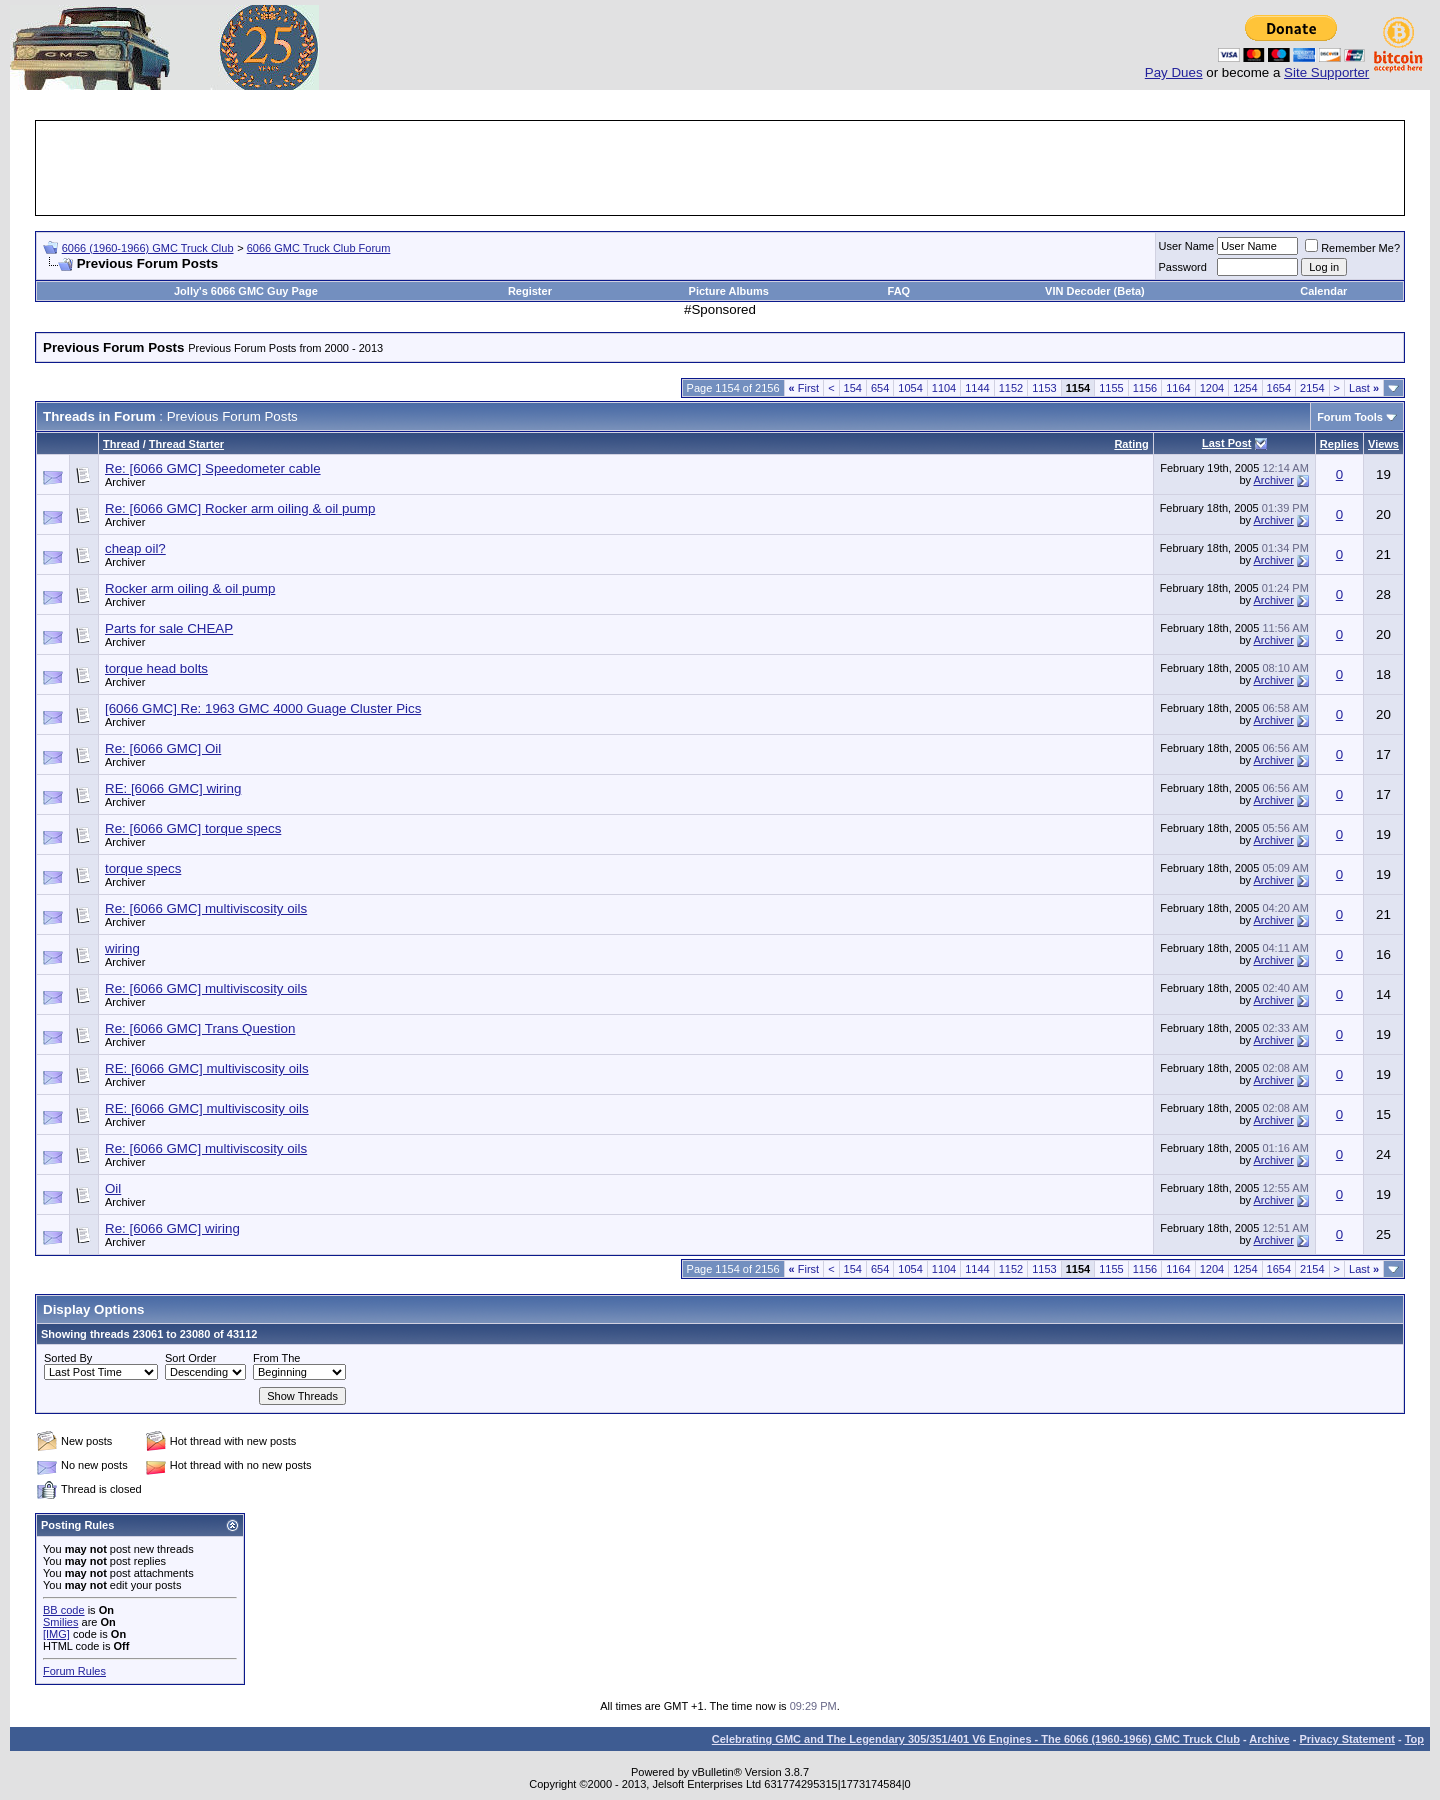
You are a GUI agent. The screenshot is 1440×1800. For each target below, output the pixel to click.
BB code (64, 1610)
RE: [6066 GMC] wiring (173, 788)
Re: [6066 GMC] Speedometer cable (213, 468)
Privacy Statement (1346, 1739)
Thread (121, 444)
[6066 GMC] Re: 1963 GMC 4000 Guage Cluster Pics (263, 708)
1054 (910, 388)
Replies (1339, 444)
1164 (1178, 388)
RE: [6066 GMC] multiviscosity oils (207, 1068)
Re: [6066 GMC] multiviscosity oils (206, 908)
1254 (1245, 388)
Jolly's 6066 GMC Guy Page (246, 291)
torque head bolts (156, 668)
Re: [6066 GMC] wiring (172, 1228)
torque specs (143, 868)
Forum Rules (74, 1671)
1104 (944, 388)
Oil (113, 1188)
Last (1364, 388)
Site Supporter (1326, 72)
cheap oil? (135, 548)
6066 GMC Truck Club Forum (319, 248)
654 (880, 388)
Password (1183, 267)
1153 (1044, 388)
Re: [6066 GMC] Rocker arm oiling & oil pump (240, 508)
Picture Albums (729, 291)
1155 (1111, 388)
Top (1414, 1739)
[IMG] (56, 1634)
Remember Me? (1352, 248)
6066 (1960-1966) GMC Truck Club (148, 248)
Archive (1269, 1739)
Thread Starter (186, 444)
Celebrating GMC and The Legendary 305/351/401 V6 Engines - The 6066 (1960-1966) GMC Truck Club (976, 1739)
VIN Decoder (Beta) (1095, 291)
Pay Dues (1174, 72)
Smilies (60, 1622)
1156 (1145, 388)
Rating (1131, 444)
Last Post (1227, 443)
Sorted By (68, 1358)
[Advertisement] (720, 168)
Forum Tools (1350, 417)
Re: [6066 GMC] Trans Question (200, 1028)
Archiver (125, 482)
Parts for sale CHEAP (169, 628)
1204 (1212, 388)
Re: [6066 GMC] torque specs (193, 828)
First (804, 388)
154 (853, 388)
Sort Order (190, 1358)
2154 (1312, 388)
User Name (1187, 246)
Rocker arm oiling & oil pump (190, 588)
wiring (122, 948)
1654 (1279, 388)
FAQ (899, 291)
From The (276, 1358)
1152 (1011, 388)
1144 (977, 388)
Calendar (1323, 291)
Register (530, 291)
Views (1383, 444)
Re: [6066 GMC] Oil (163, 748)
